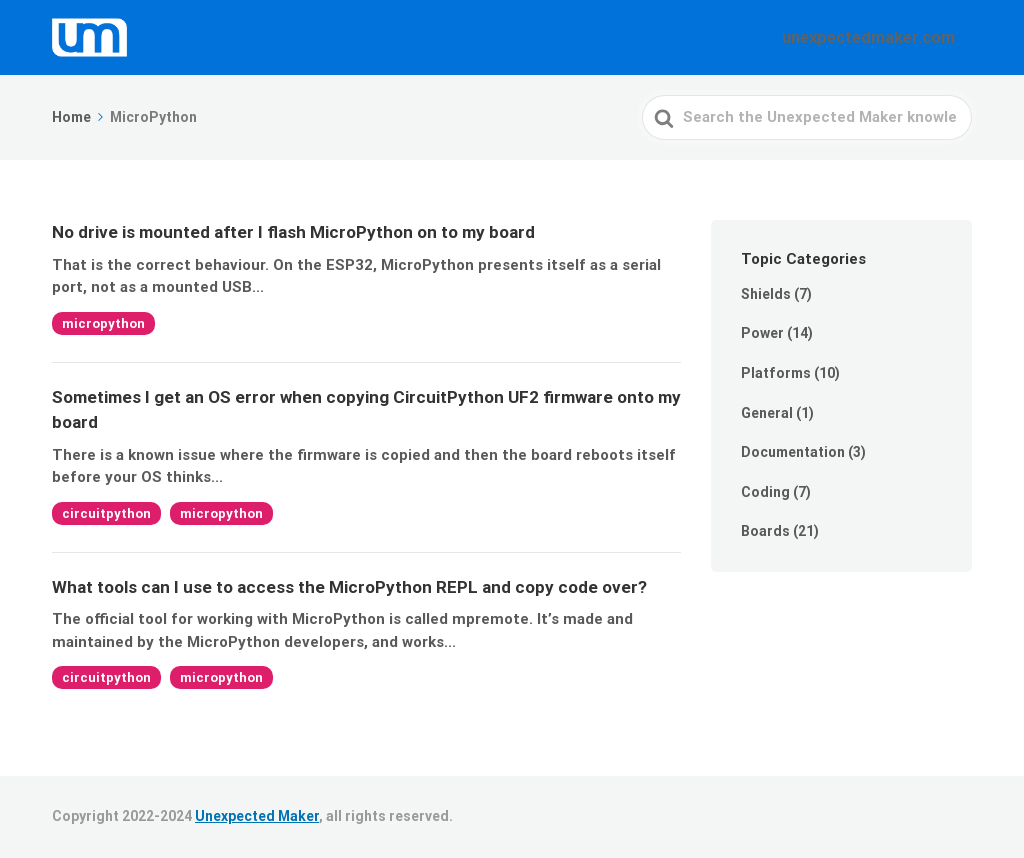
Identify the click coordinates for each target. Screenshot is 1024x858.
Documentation (793, 452)
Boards (765, 531)
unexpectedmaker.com (880, 37)
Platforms (776, 373)
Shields (766, 294)
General (767, 413)
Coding (765, 492)
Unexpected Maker (257, 816)
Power (762, 333)
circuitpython (106, 513)
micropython (103, 323)
